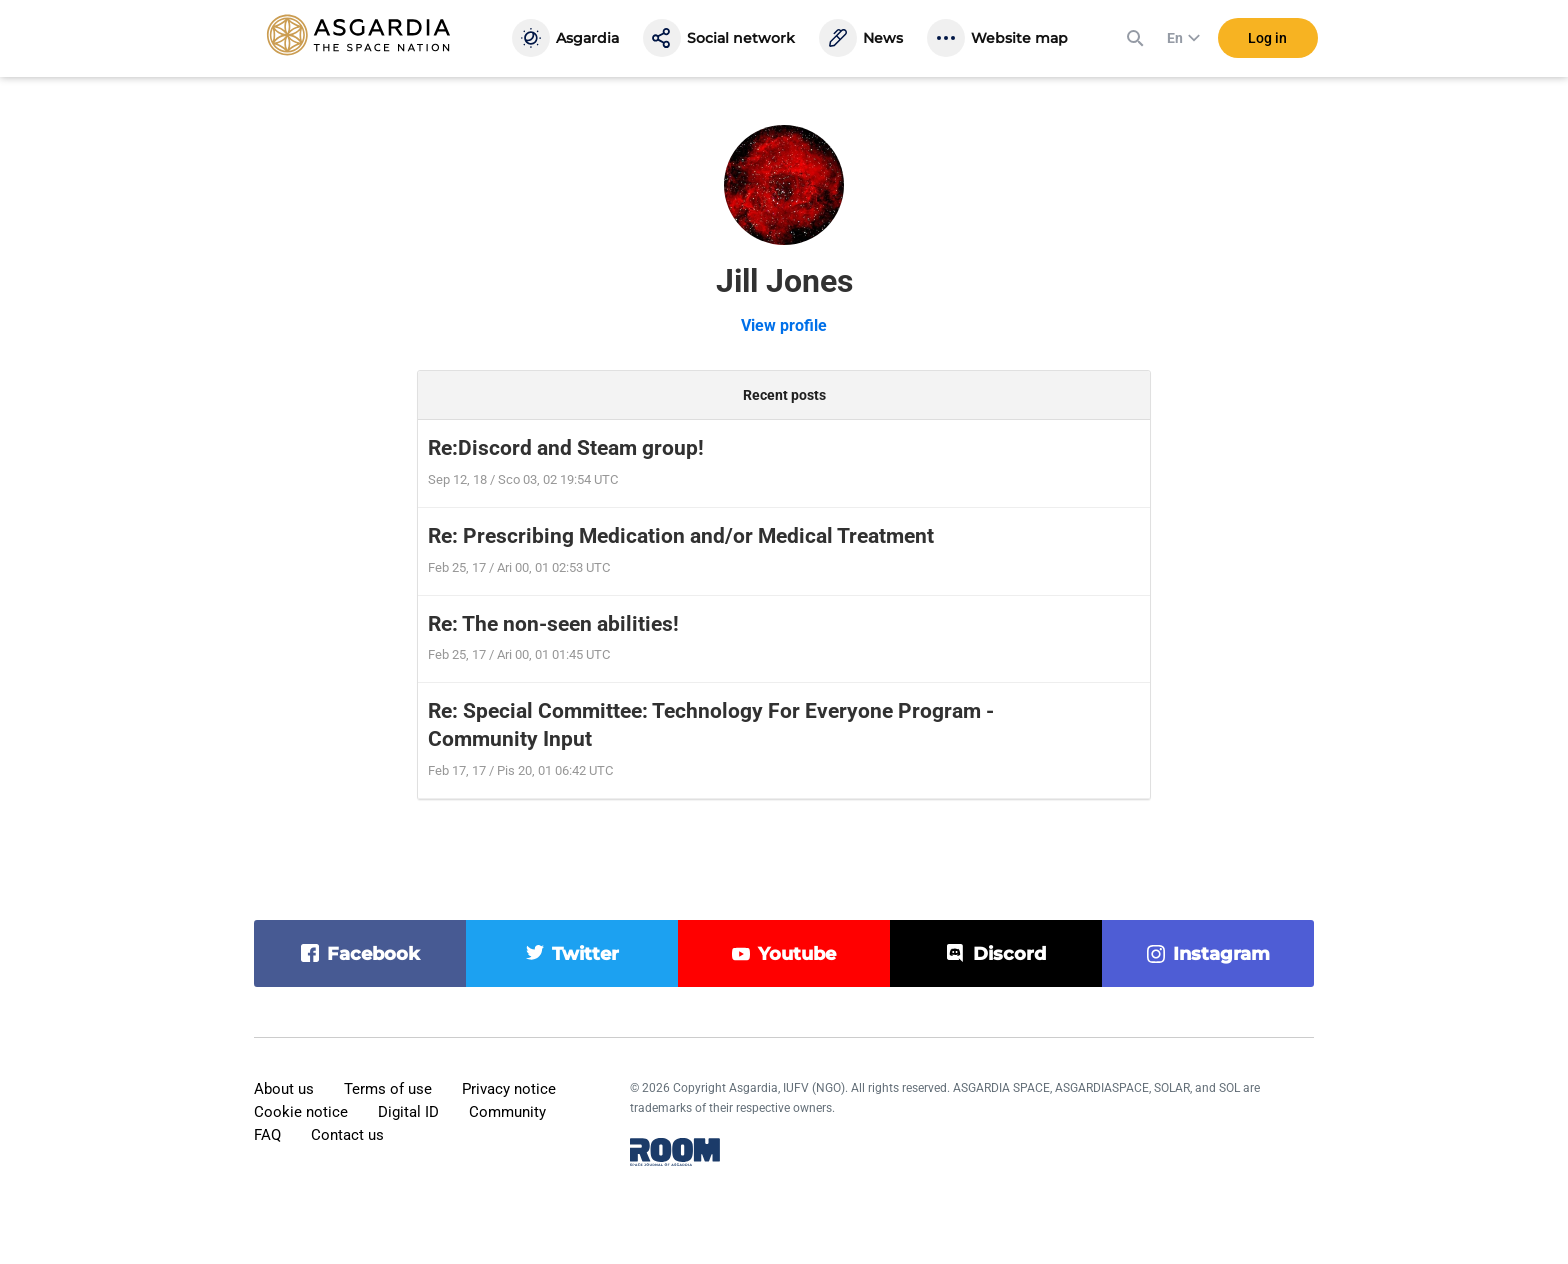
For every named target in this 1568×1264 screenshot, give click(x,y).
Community (507, 1112)
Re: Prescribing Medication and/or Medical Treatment (681, 536)
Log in (1267, 39)
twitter (585, 954)
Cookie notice (301, 1112)
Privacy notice (509, 1089)
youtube (797, 954)
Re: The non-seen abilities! (553, 624)
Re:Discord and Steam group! (566, 448)
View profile (784, 325)
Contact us (347, 1135)
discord (1009, 954)
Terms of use (388, 1089)
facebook (373, 954)
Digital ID (408, 1112)
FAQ (267, 1135)
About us (284, 1089)
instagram (1221, 954)
